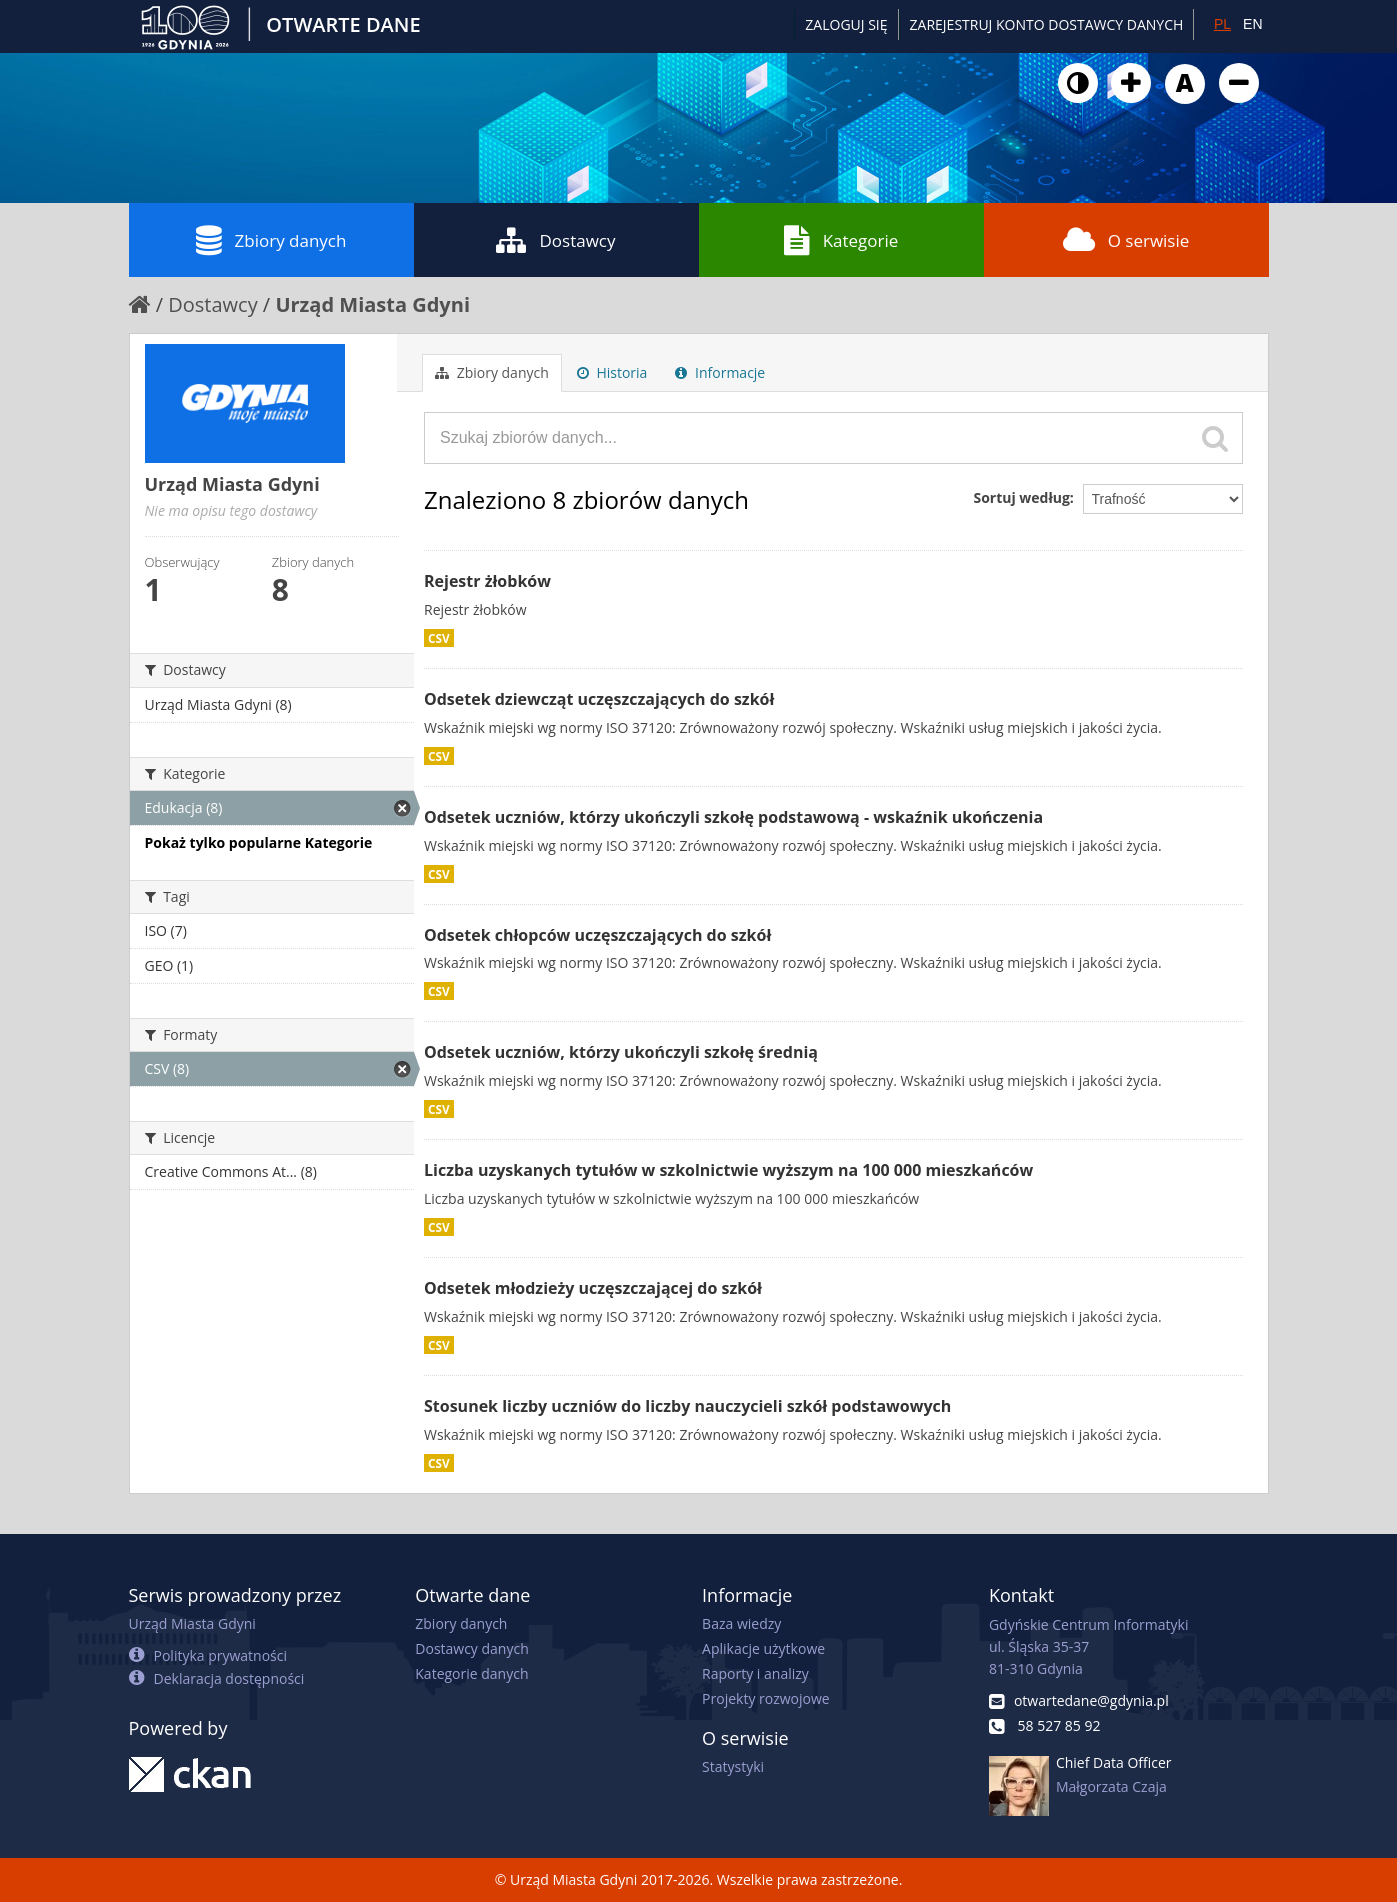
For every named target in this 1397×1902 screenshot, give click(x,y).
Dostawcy (555, 240)
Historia (612, 372)
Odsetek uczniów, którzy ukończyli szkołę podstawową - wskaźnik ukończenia (733, 817)
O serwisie (1126, 240)
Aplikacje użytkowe (763, 1648)
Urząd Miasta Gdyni (372, 304)
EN (1252, 24)
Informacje (720, 372)
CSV (439, 638)
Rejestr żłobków (487, 581)
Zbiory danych (271, 240)
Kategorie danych (471, 1673)
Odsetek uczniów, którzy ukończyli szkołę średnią (621, 1052)
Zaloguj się (846, 24)
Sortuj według (1021, 497)
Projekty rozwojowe (766, 1698)
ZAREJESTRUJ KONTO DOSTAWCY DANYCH (1047, 24)
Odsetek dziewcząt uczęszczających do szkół (599, 699)
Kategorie (841, 240)
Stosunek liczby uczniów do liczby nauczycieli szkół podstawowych (687, 1406)
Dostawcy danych (471, 1648)
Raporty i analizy (755, 1673)
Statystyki (733, 1766)
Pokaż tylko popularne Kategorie (259, 842)
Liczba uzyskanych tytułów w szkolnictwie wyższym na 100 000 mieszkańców (728, 1170)
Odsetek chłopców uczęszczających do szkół (597, 935)
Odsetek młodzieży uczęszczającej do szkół (593, 1288)
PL (1222, 24)
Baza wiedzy (741, 1623)
